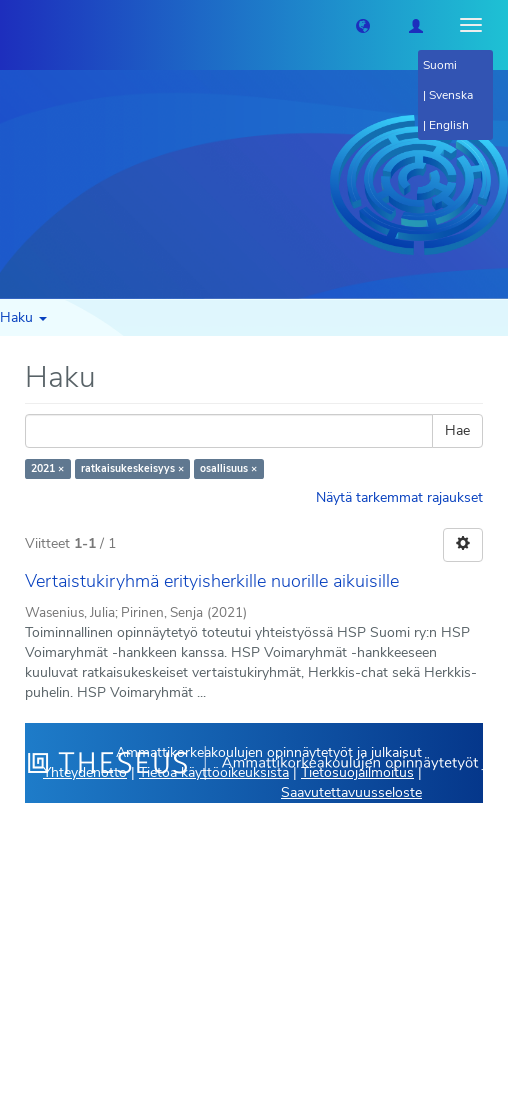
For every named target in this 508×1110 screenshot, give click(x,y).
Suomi (440, 65)
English (449, 125)
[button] (363, 25)
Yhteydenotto (85, 772)
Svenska (451, 95)
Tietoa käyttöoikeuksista (214, 772)
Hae (457, 430)
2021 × (47, 468)
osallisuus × (228, 468)
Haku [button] (23, 317)
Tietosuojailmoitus (357, 772)
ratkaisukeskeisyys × (132, 468)
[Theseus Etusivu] (15, 25)
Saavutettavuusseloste (351, 792)
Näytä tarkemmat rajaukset (399, 497)
